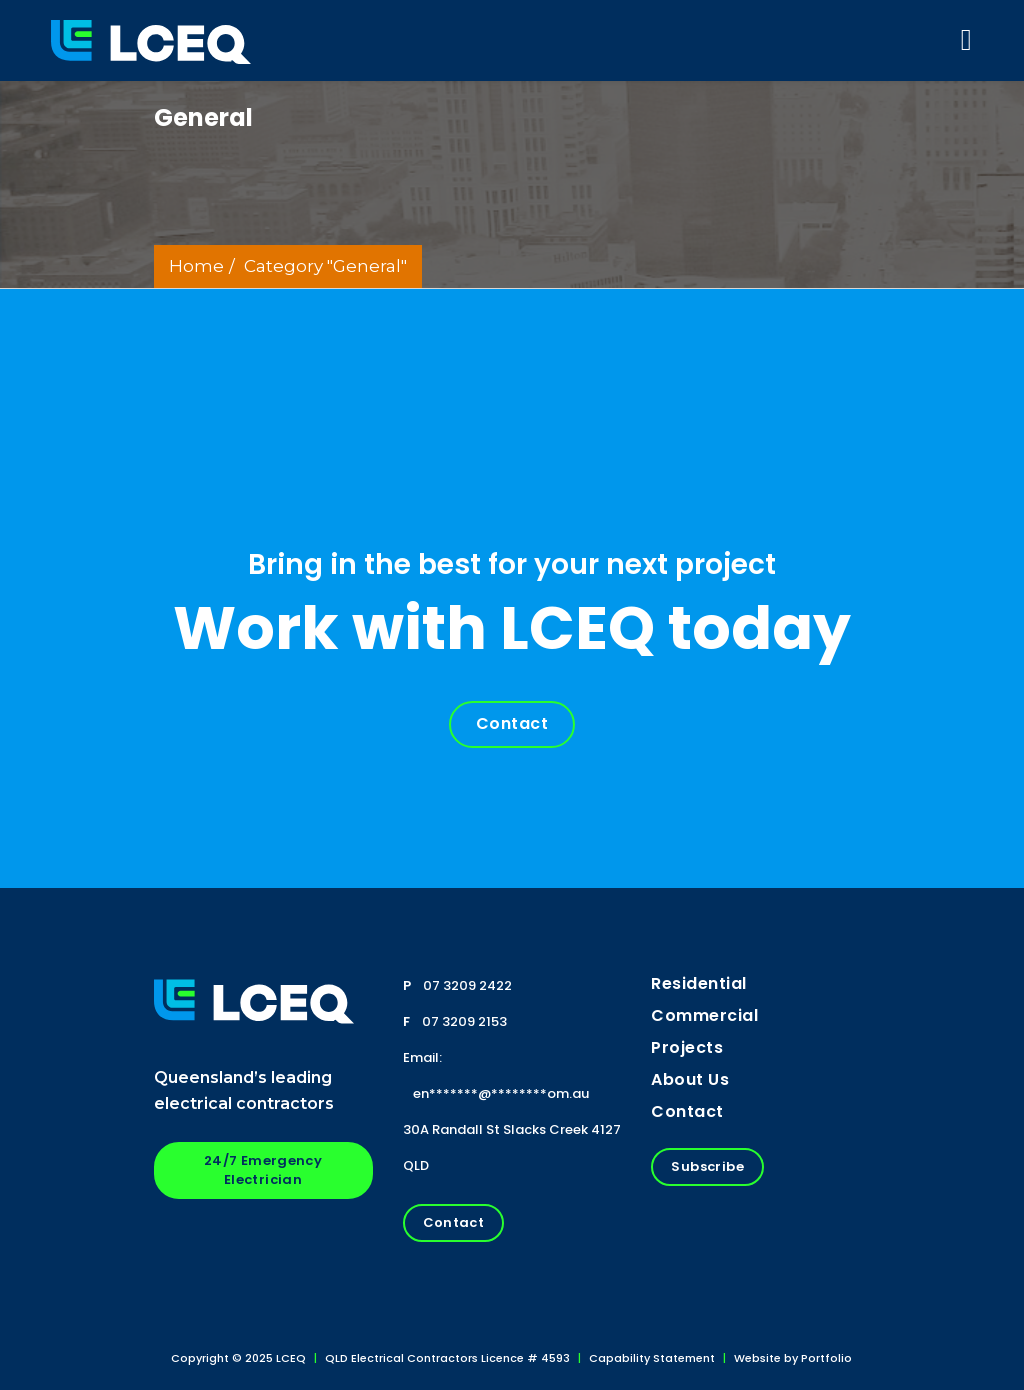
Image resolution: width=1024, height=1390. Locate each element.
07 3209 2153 (464, 1021)
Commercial (704, 1015)
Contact (512, 723)
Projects (687, 1047)
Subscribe (707, 1166)
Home (196, 266)
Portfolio (826, 1358)
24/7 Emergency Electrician (263, 1170)
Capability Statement (652, 1358)
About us (690, 1079)
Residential (698, 983)
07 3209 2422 (467, 985)
